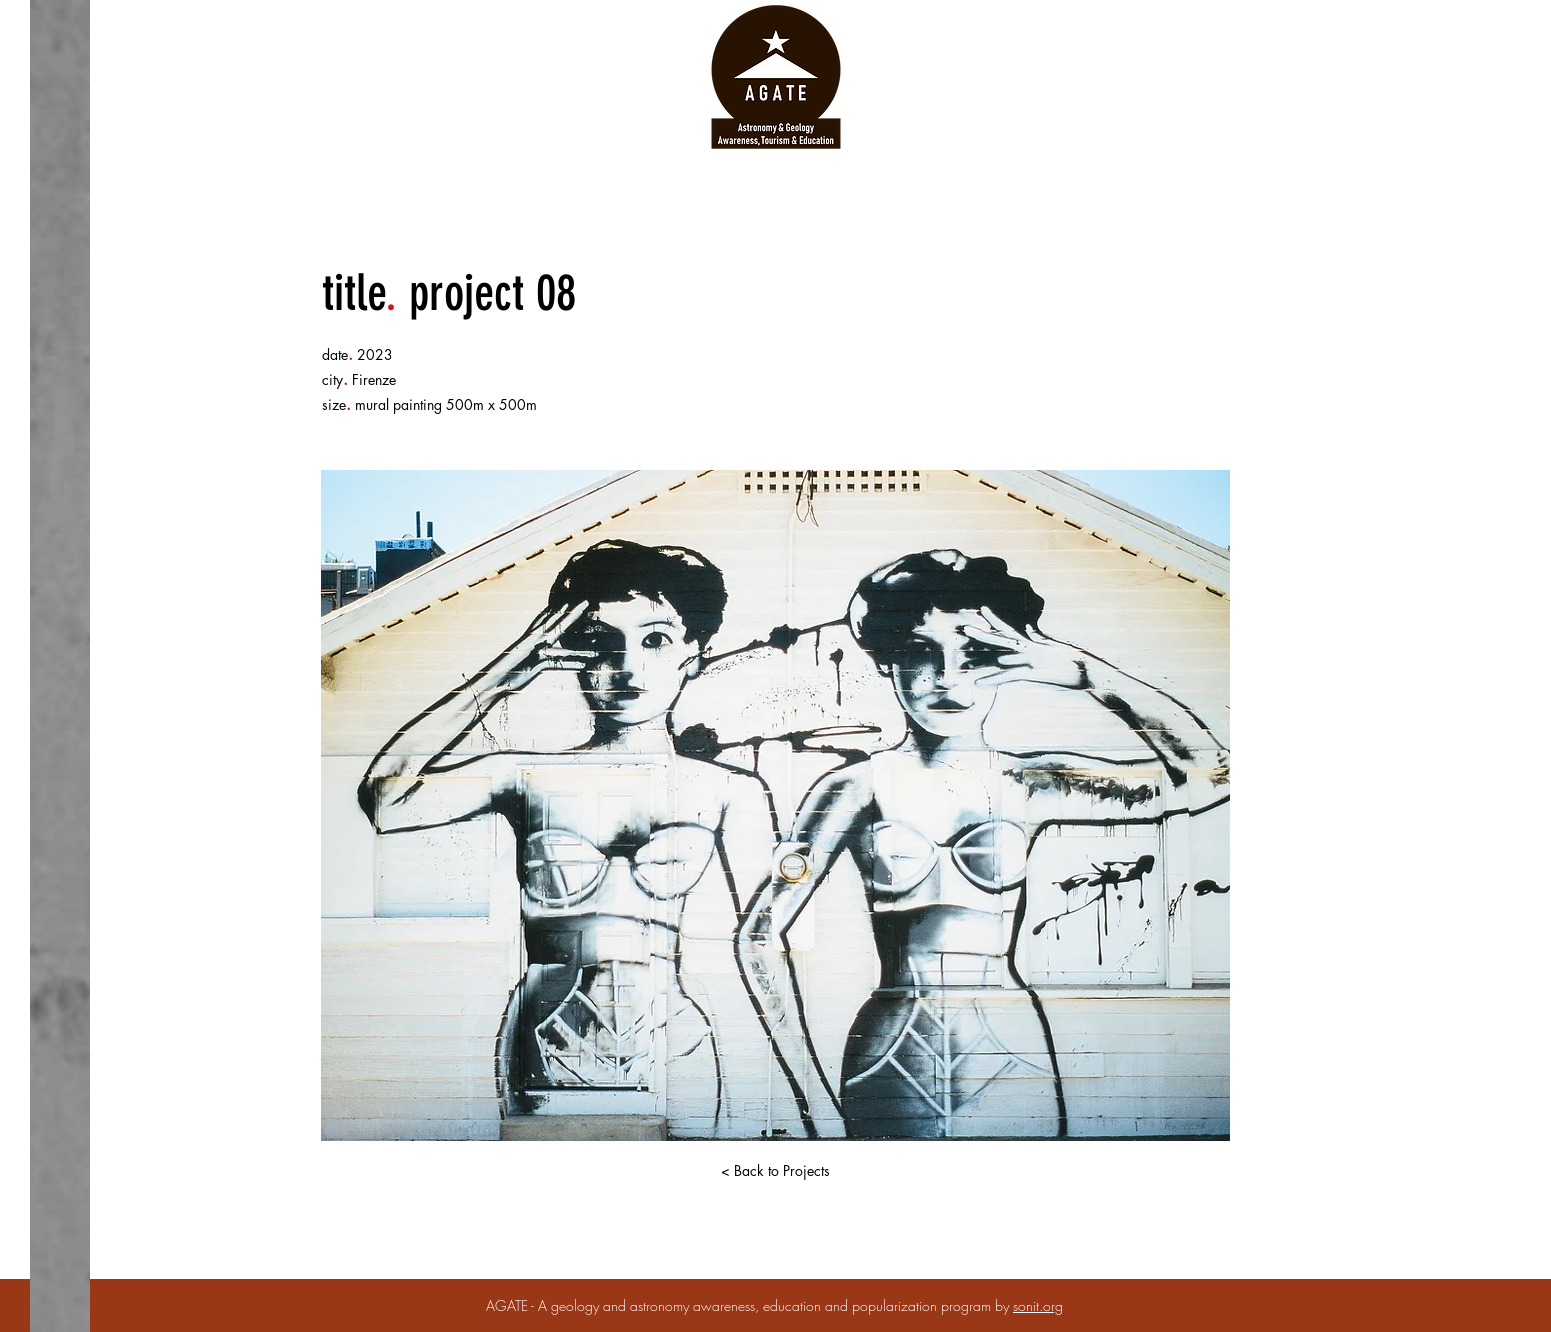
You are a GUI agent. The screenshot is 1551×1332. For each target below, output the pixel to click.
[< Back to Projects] (776, 1171)
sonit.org (1038, 1305)
